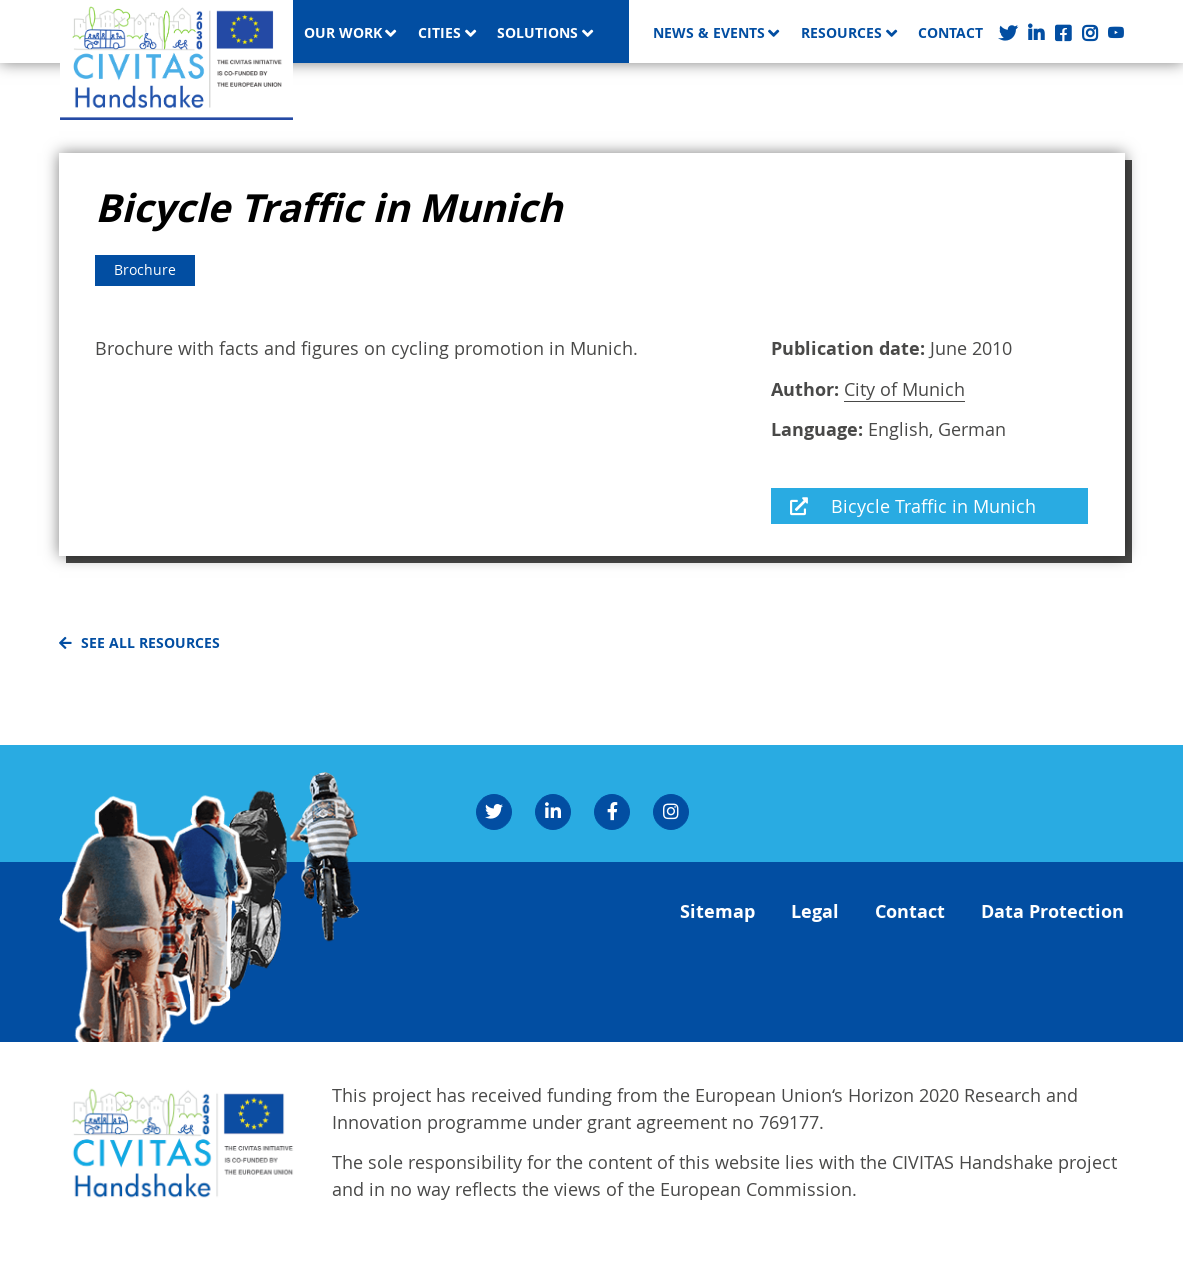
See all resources (150, 643)
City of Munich (904, 389)
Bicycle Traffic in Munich (933, 506)
